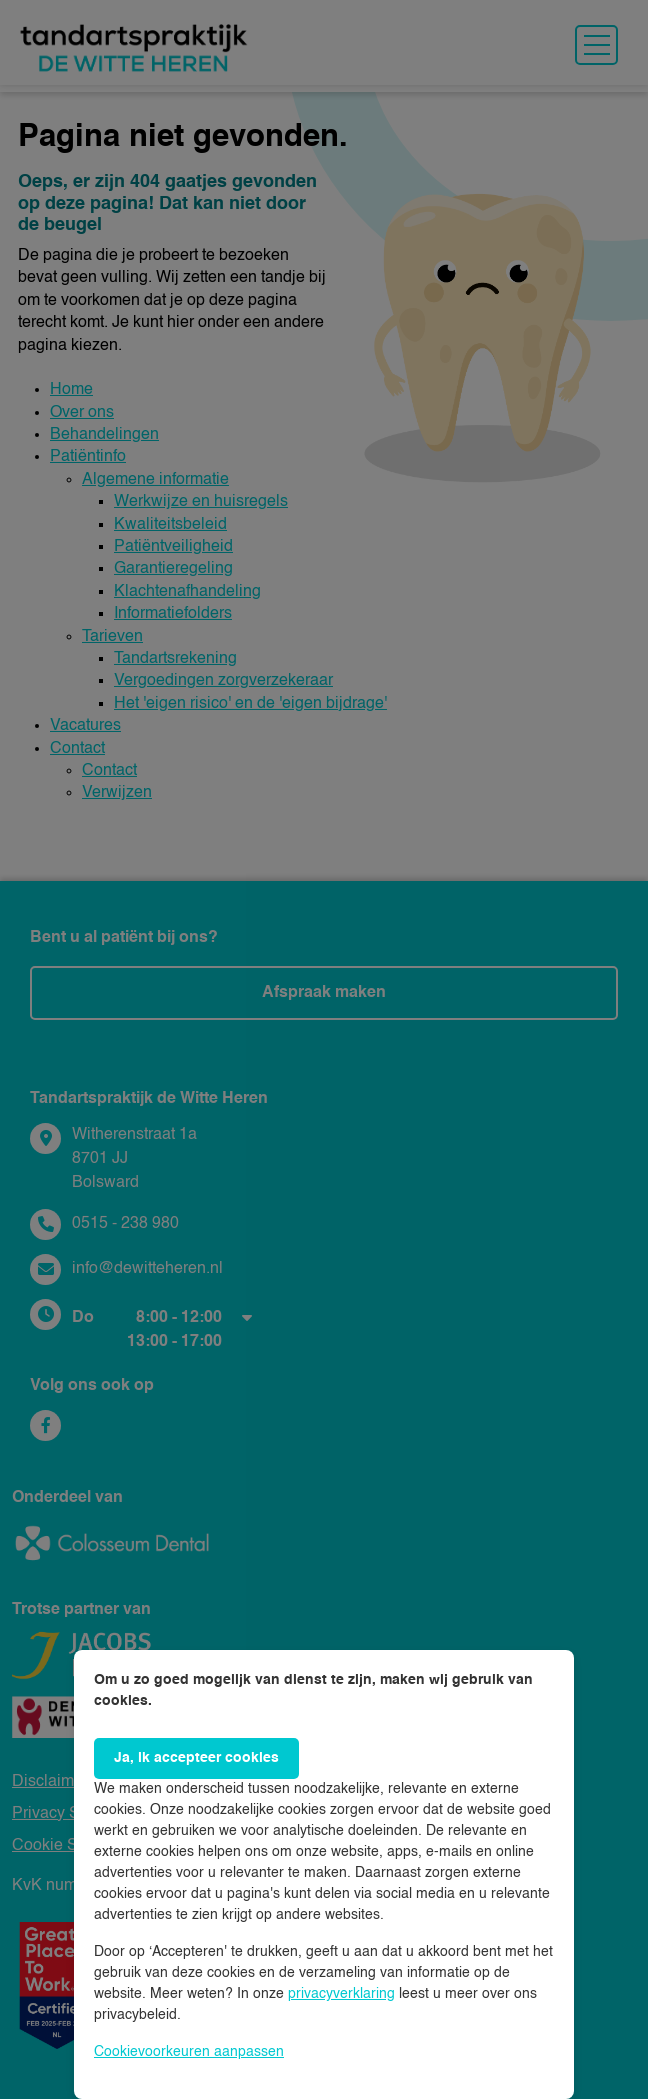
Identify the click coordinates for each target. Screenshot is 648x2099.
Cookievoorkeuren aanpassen (189, 2052)
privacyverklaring (341, 1994)
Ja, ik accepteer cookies (196, 1758)
